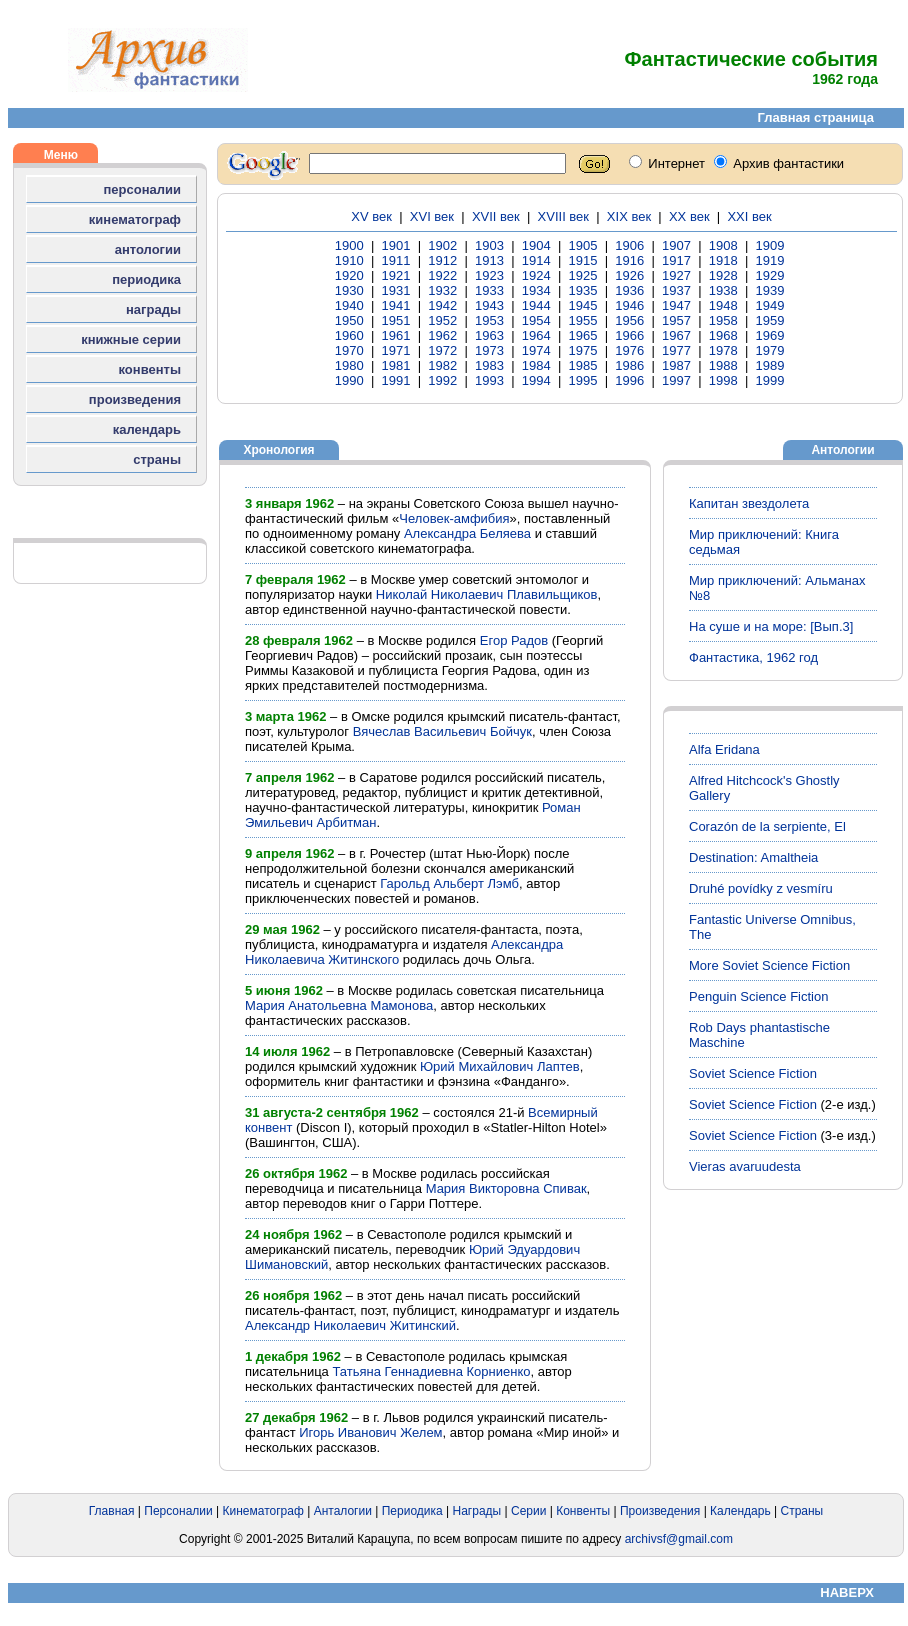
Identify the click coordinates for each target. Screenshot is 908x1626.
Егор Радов (514, 640)
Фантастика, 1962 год (753, 657)
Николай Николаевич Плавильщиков (487, 594)
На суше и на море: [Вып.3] (771, 626)
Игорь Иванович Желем (370, 1432)
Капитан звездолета (749, 503)
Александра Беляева (467, 533)
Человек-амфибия (454, 518)
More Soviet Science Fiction (769, 965)
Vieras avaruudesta (745, 1166)
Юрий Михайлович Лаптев (500, 1066)
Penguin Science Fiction (758, 996)
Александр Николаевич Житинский (350, 1325)
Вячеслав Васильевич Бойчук (442, 731)
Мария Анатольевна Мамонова (339, 1005)
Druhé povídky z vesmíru (761, 888)
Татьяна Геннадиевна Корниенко (431, 1371)
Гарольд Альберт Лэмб (449, 883)
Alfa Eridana (724, 749)
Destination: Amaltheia (753, 857)
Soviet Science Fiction (753, 1073)
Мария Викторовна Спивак (506, 1188)
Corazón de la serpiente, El (767, 826)
